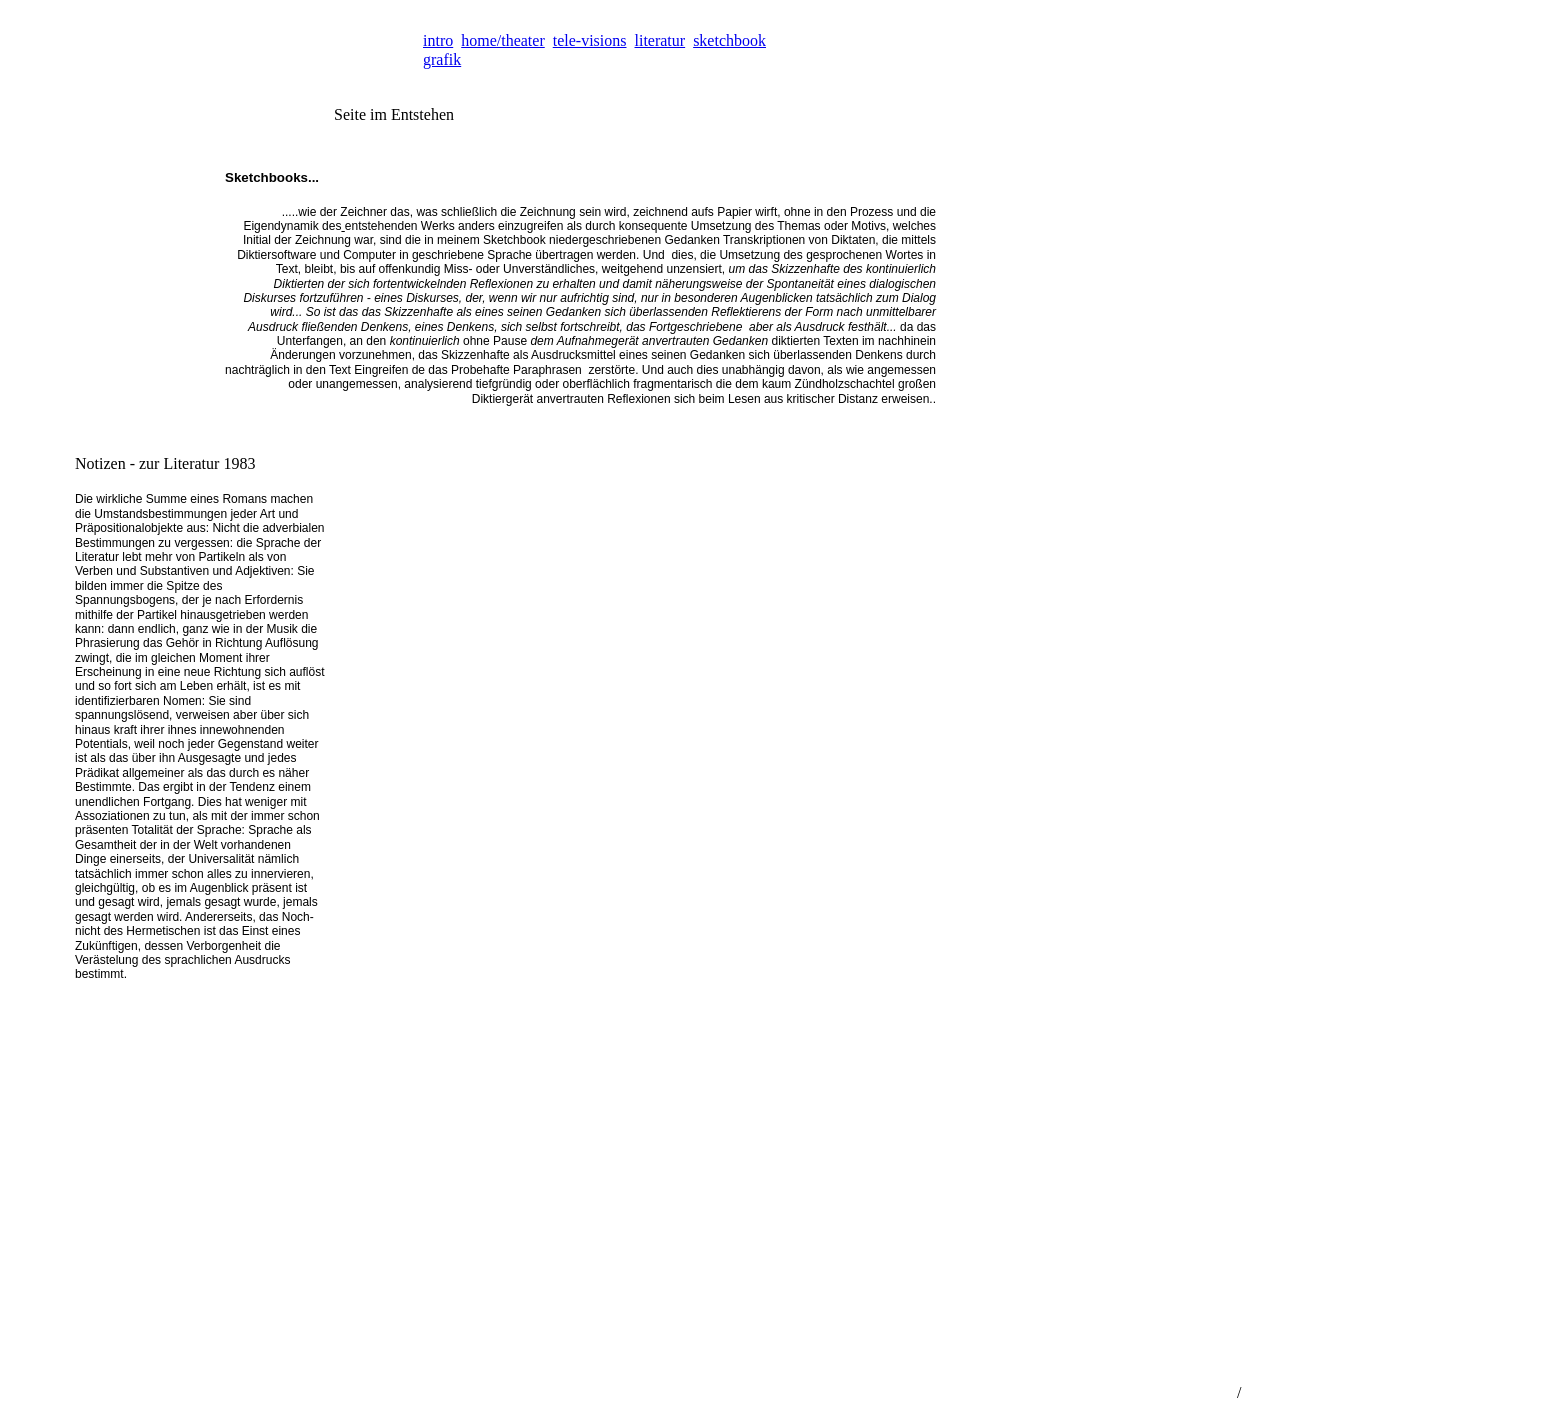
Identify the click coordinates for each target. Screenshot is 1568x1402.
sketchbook (729, 40)
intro (438, 40)
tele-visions (590, 40)
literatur (660, 40)
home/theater (503, 40)
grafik (442, 59)
